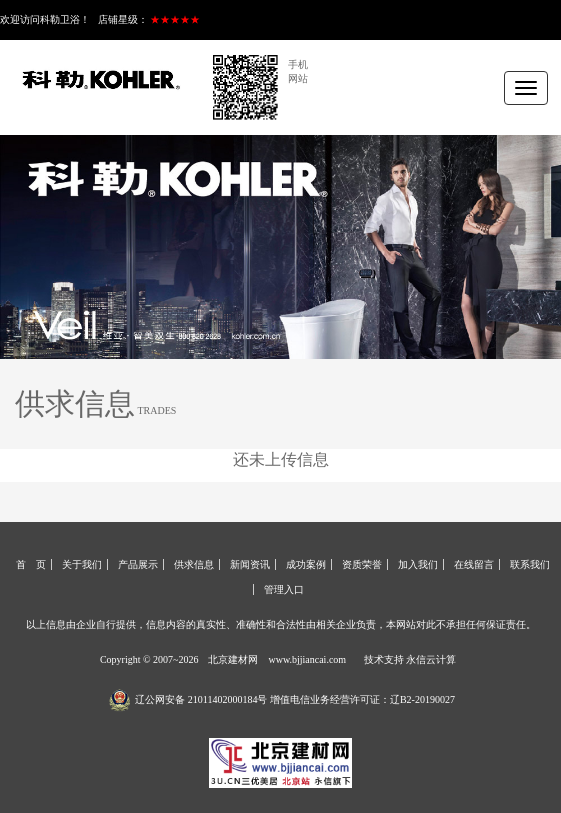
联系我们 (530, 564)
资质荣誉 (362, 564)
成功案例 (306, 564)
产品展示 (138, 564)
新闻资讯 (250, 564)
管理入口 (284, 589)
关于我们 (82, 564)
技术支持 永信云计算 (410, 659)
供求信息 (194, 564)
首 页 (31, 564)
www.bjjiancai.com (307, 659)
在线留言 (474, 564)
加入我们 (418, 564)
